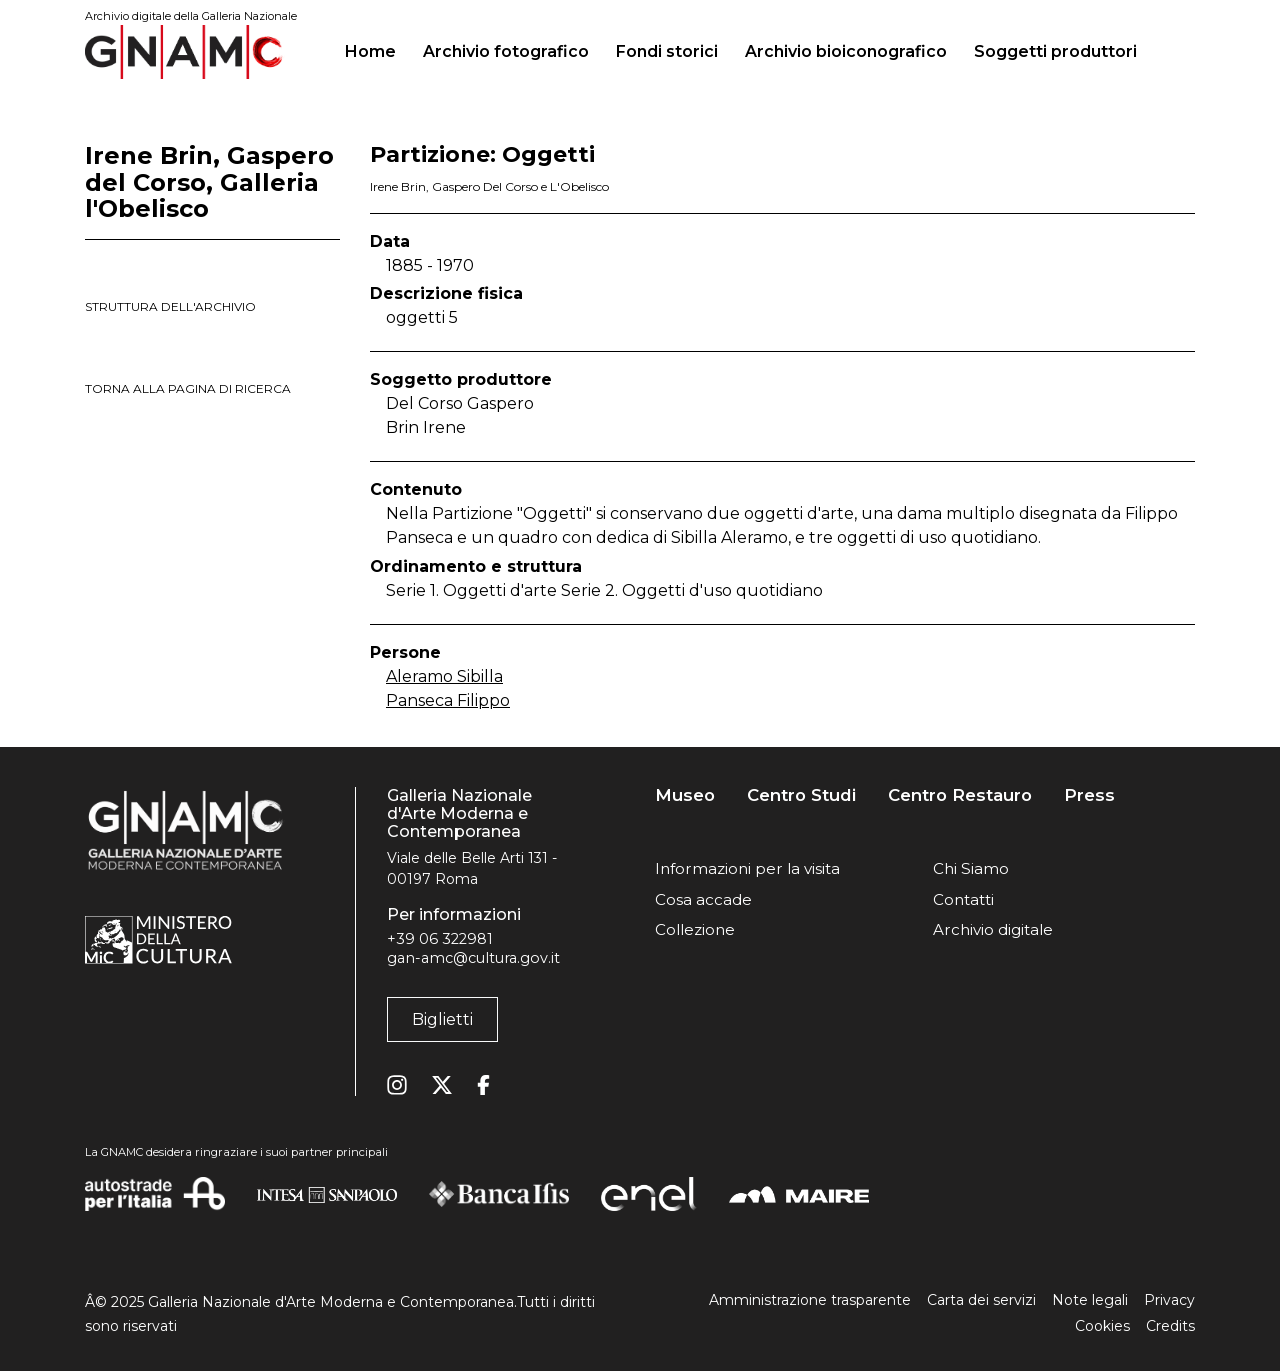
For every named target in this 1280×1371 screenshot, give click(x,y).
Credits (1170, 1326)
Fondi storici (667, 51)
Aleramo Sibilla (444, 676)
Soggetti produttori (1055, 51)
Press (1089, 795)
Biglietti (442, 1019)
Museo (685, 795)
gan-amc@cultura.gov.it (473, 958)
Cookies (1102, 1326)
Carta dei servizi (981, 1300)
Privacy (1169, 1300)
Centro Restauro (960, 795)
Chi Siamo (971, 868)
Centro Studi (801, 795)
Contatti (963, 899)
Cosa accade (703, 899)
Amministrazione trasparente (810, 1300)
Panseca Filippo (448, 700)
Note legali (1090, 1300)
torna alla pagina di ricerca (188, 388)
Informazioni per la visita (747, 868)
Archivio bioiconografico (846, 51)
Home (378, 49)
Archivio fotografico (506, 51)
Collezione (695, 929)
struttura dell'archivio (170, 306)
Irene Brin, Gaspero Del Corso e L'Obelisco (489, 186)
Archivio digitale (993, 929)
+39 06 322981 (440, 939)
